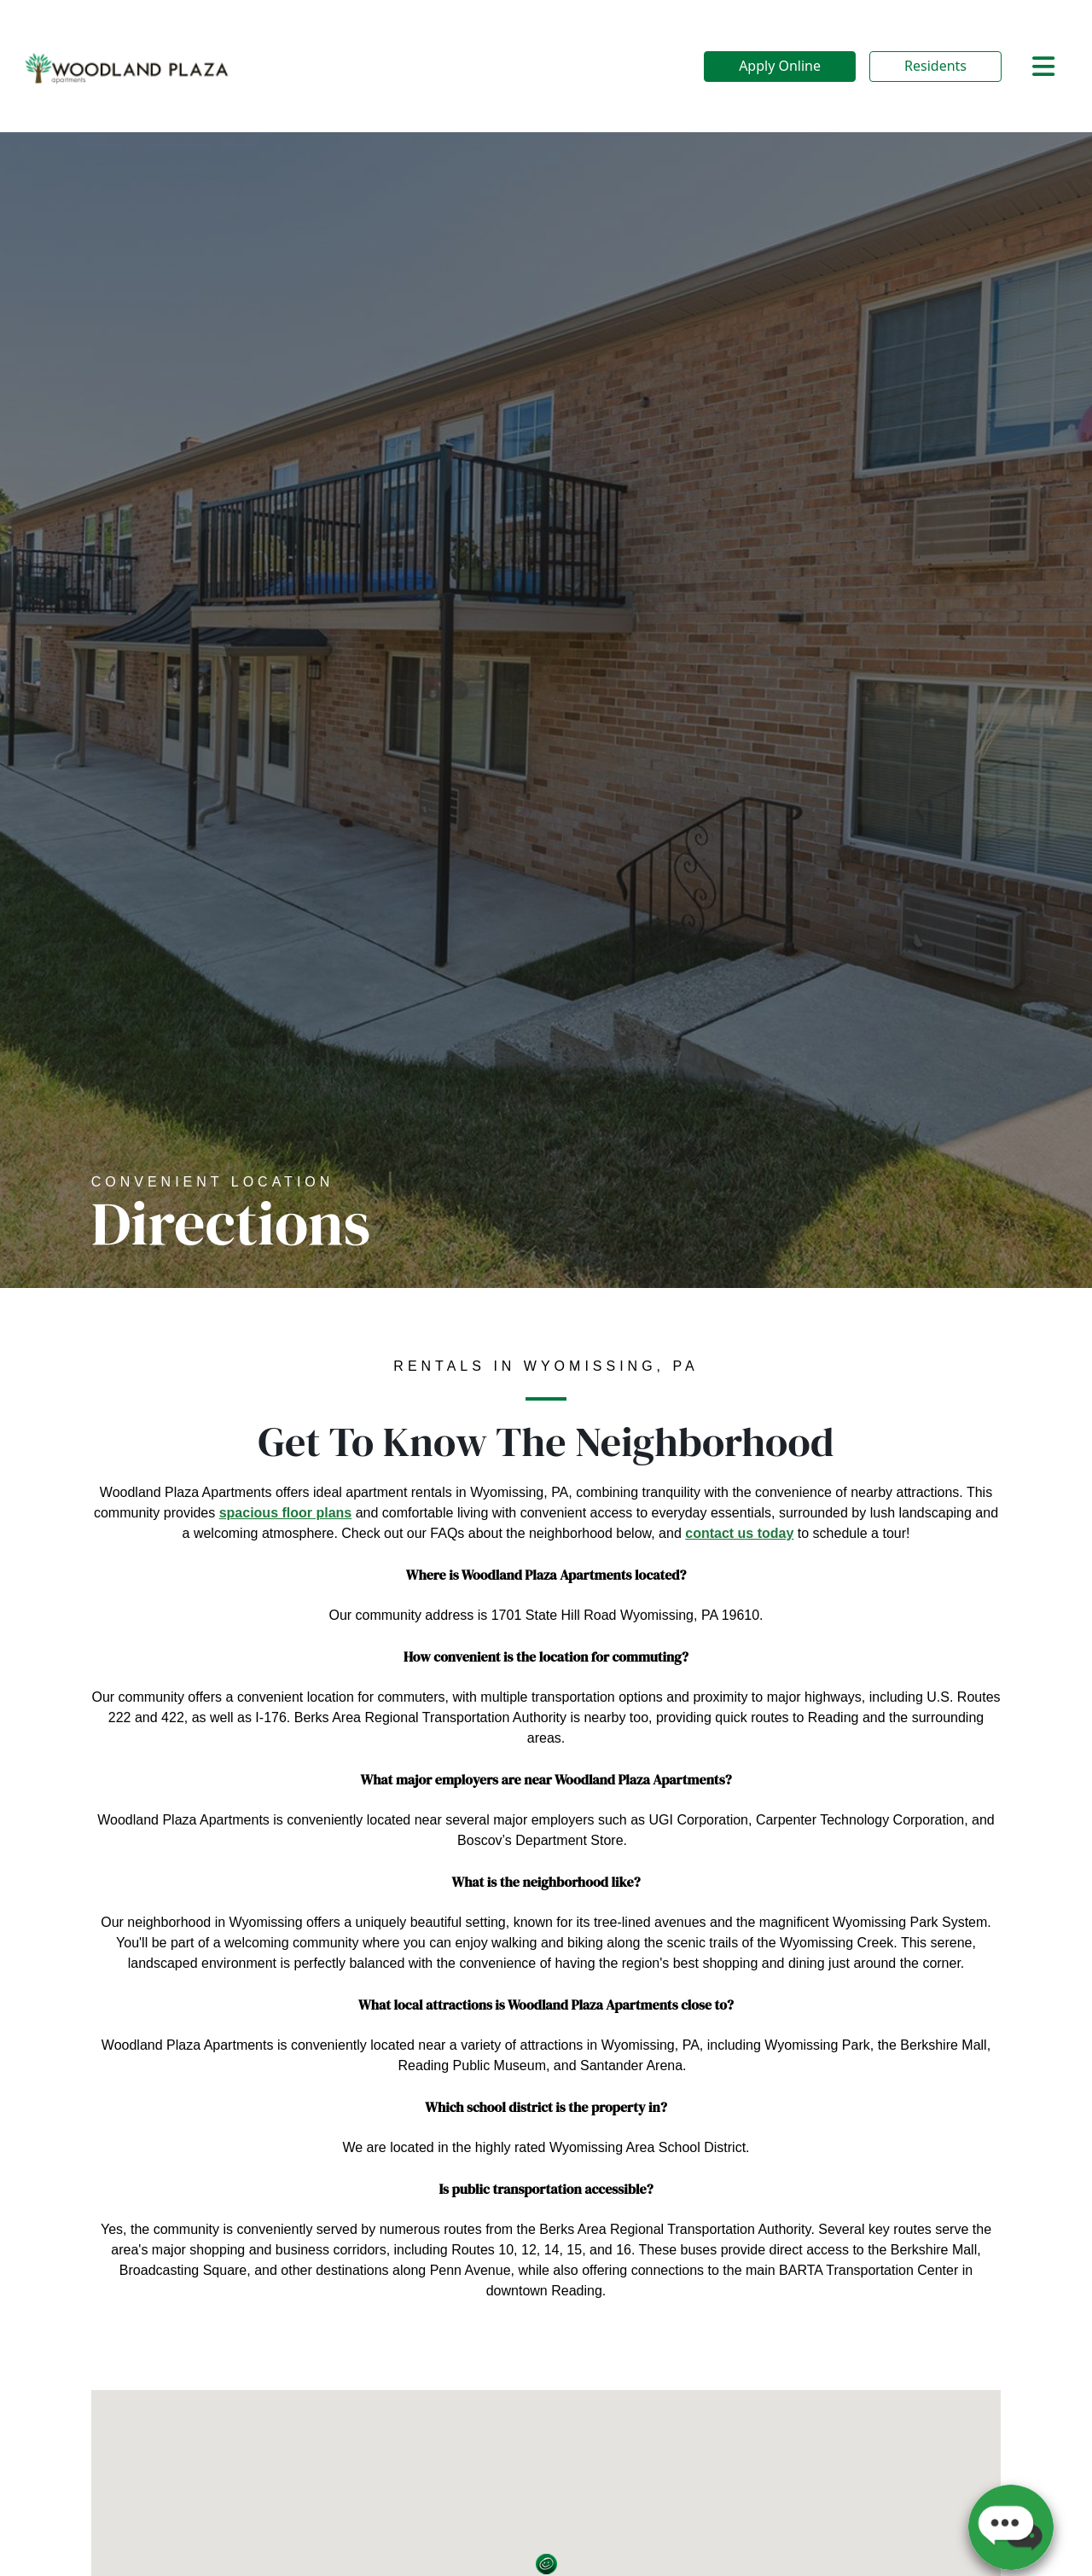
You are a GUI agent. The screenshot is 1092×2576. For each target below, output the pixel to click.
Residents (935, 65)
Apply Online (780, 65)
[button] (1011, 2520)
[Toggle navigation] (1043, 66)
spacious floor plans (285, 1513)
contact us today (739, 1533)
